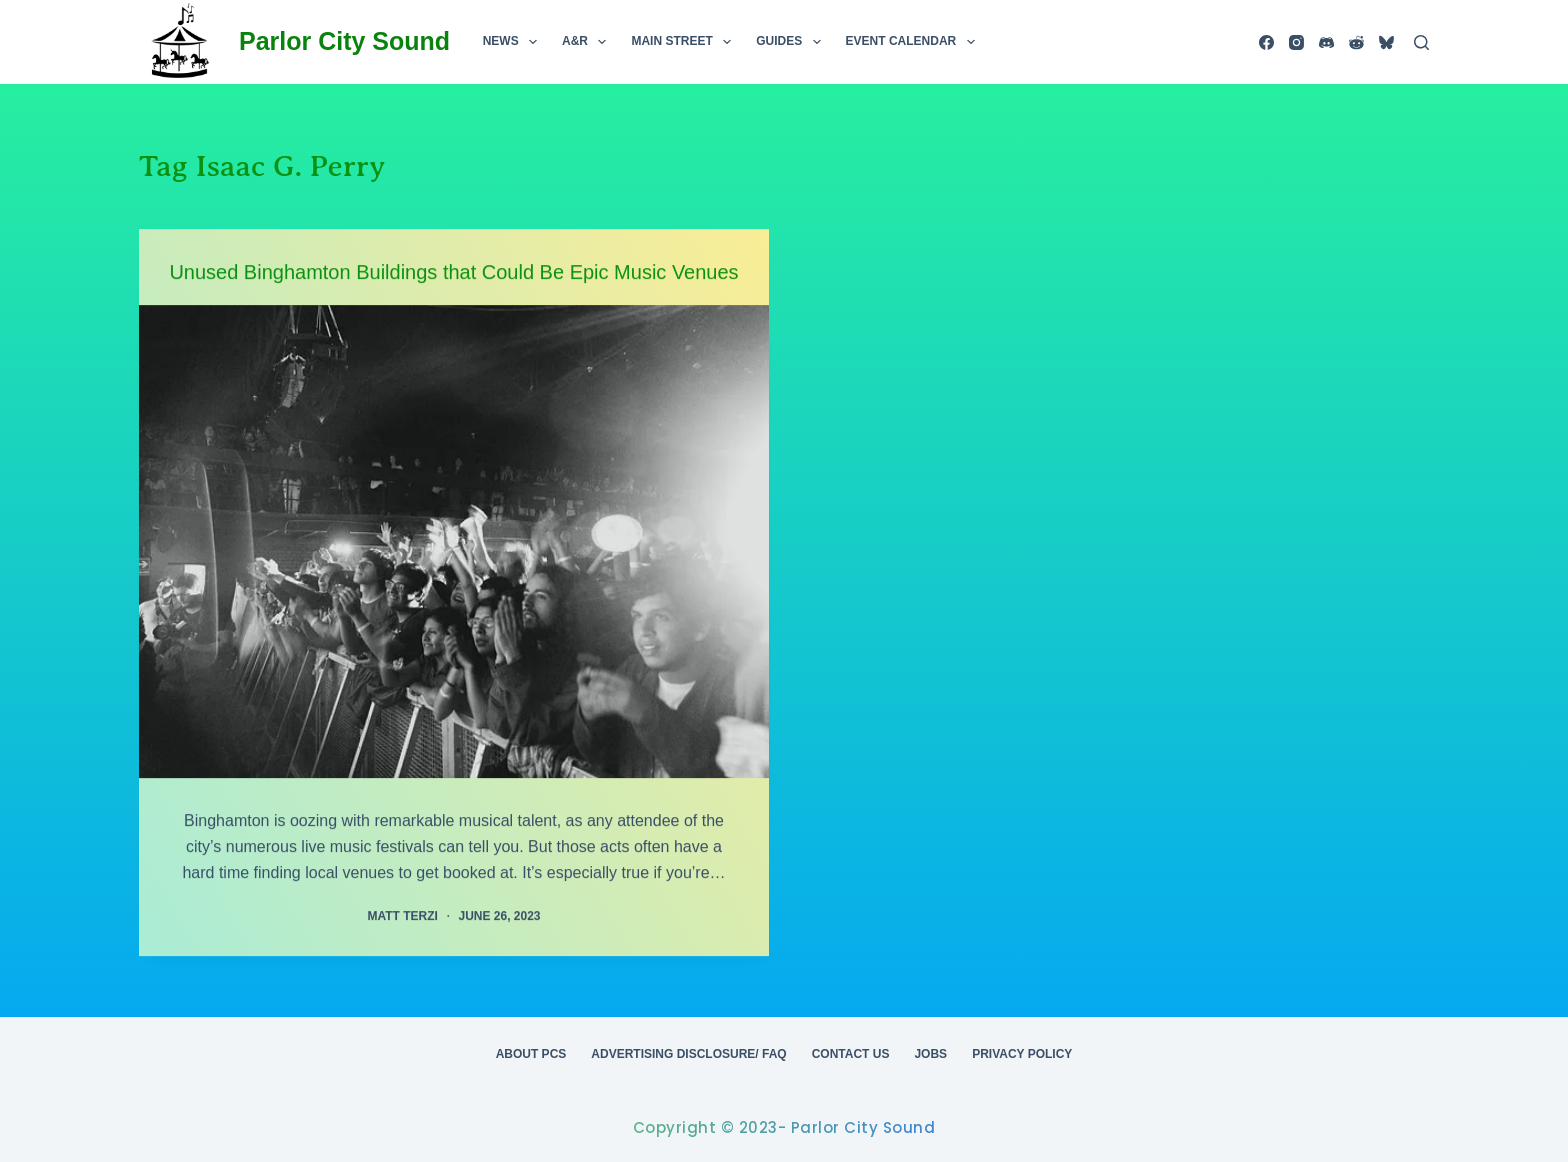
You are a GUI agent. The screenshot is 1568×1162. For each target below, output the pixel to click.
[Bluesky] (1386, 42)
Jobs (930, 1054)
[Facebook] (1266, 42)
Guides (792, 42)
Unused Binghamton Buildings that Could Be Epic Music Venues (453, 272)
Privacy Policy (1022, 1054)
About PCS (531, 1054)
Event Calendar (914, 42)
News (514, 42)
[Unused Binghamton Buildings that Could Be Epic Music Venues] (454, 541)
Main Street (685, 42)
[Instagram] (1296, 42)
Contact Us (851, 1054)
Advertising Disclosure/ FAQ (688, 1054)
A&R (588, 42)
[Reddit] (1356, 42)
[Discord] (1326, 42)
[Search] (1421, 42)
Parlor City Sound (344, 41)
